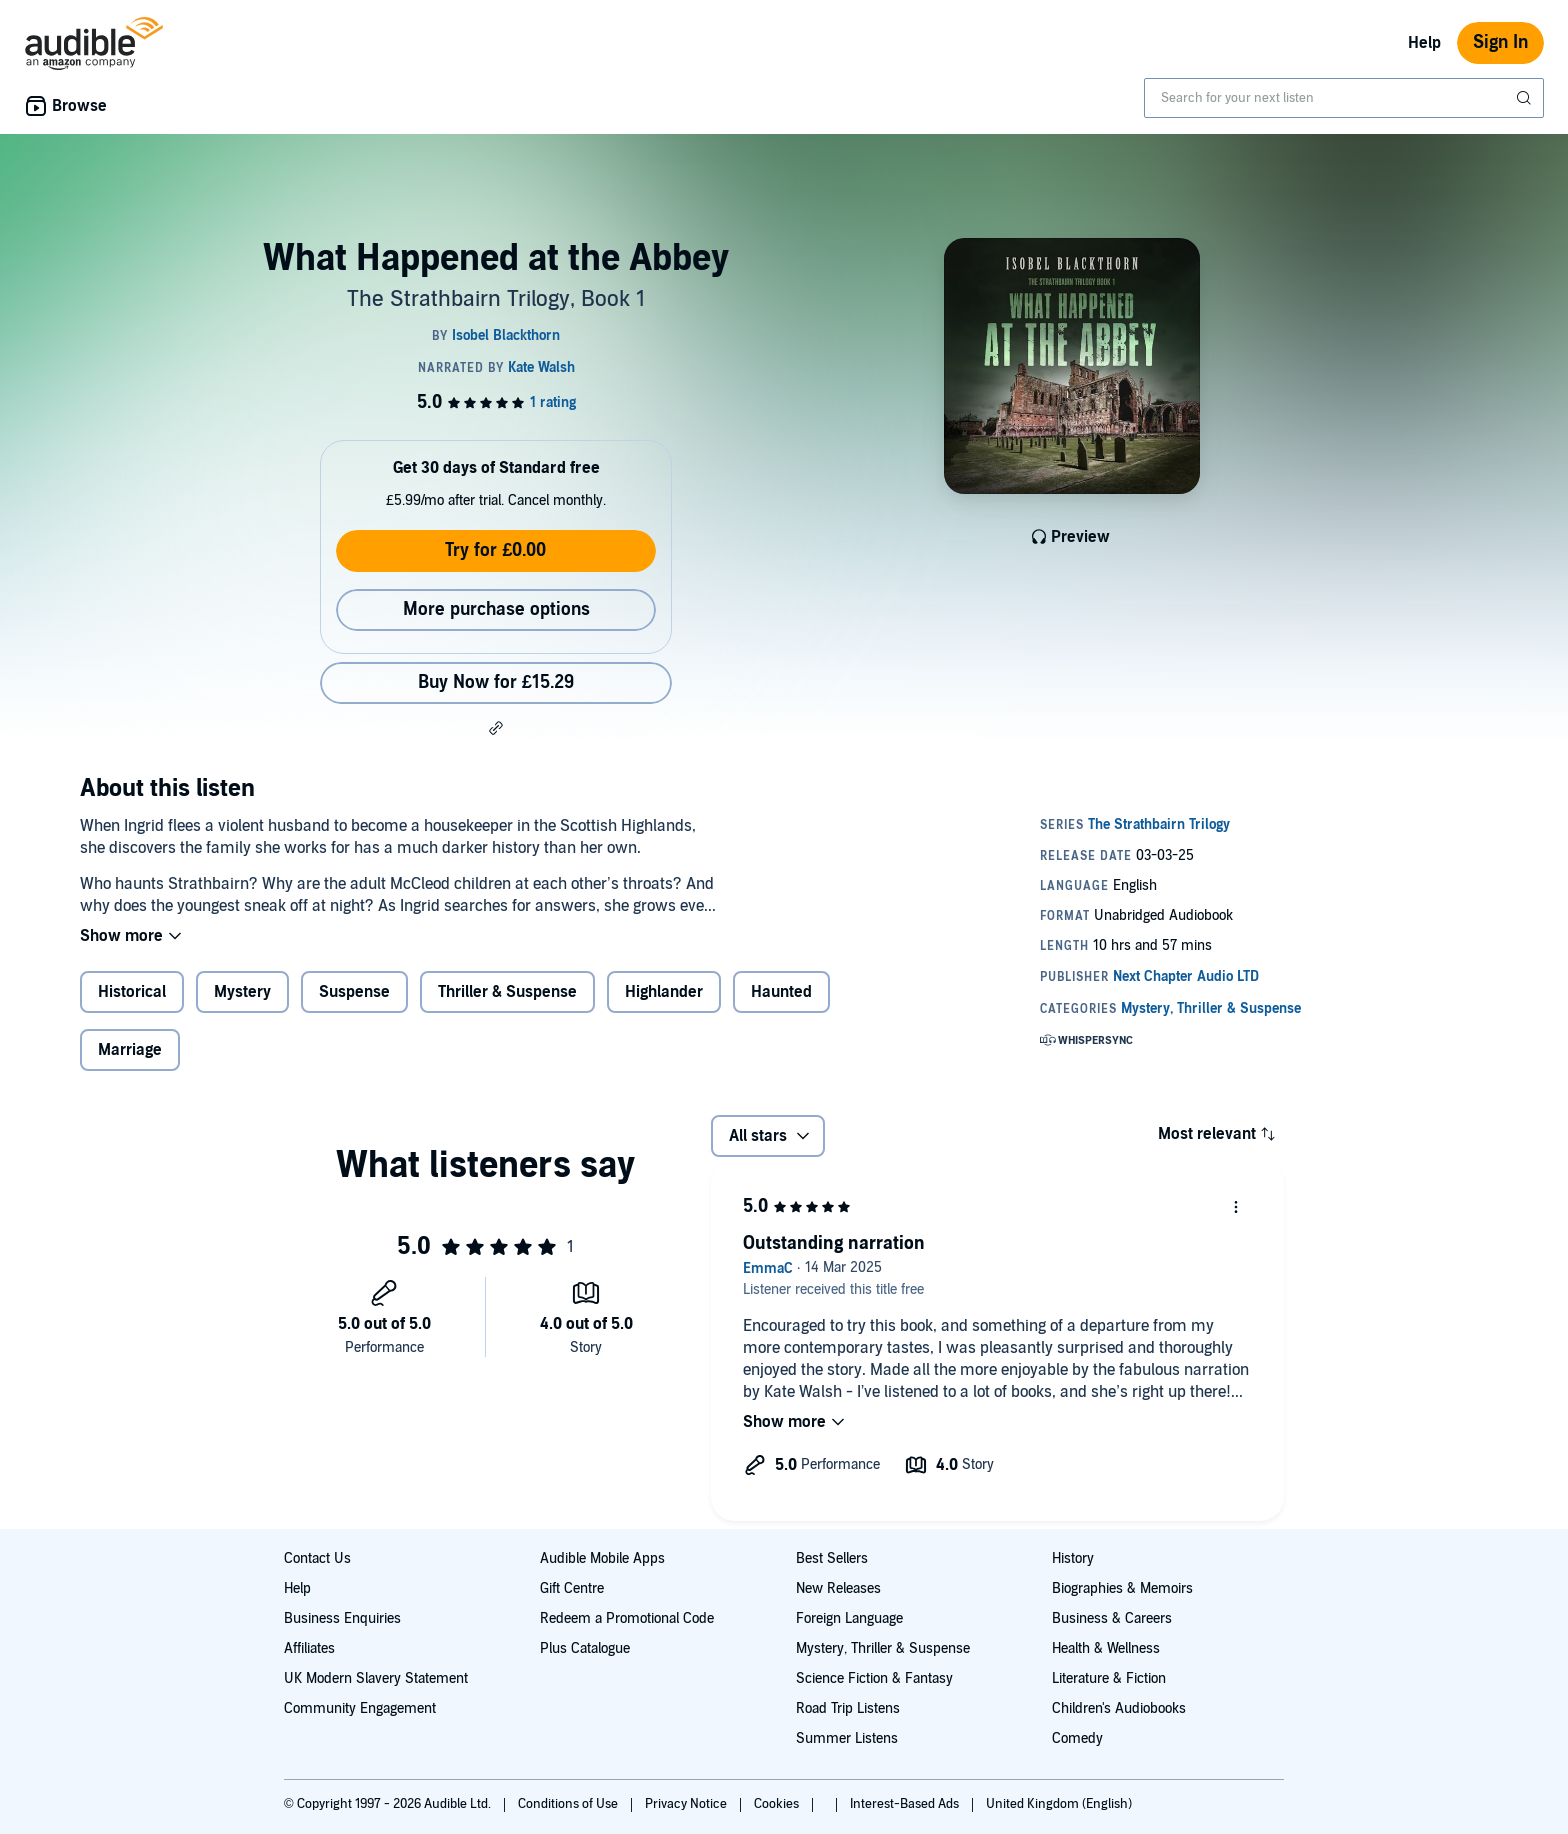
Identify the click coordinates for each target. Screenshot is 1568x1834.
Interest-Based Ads (906, 1804)
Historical (132, 992)
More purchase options (496, 609)
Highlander (664, 992)
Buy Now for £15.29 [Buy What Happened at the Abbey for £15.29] (496, 682)
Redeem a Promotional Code (627, 1618)
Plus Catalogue (585, 1648)
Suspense (354, 992)
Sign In (1500, 42)
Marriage (130, 1050)
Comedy (1077, 1738)
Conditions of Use (569, 1804)
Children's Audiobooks (1119, 1708)
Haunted (781, 992)
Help (1424, 43)
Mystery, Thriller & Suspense (883, 1648)
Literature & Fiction (1109, 1678)
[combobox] (1344, 98)
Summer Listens (847, 1738)
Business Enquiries (342, 1618)
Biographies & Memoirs (1122, 1588)
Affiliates (309, 1648)
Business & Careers (1112, 1618)
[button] (496, 728)
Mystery (242, 992)
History (1073, 1558)
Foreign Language (849, 1618)
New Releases (838, 1588)
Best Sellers (832, 1558)
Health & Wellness (1106, 1648)
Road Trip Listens (848, 1708)
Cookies (778, 1804)
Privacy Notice (687, 1804)
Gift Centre (572, 1588)
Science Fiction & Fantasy (874, 1678)
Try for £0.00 (495, 550)
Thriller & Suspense (507, 992)
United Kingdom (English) (1059, 1804)
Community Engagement (360, 1708)
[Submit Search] (1526, 98)
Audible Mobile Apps (602, 1558)
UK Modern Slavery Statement (376, 1678)
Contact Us (317, 1558)
